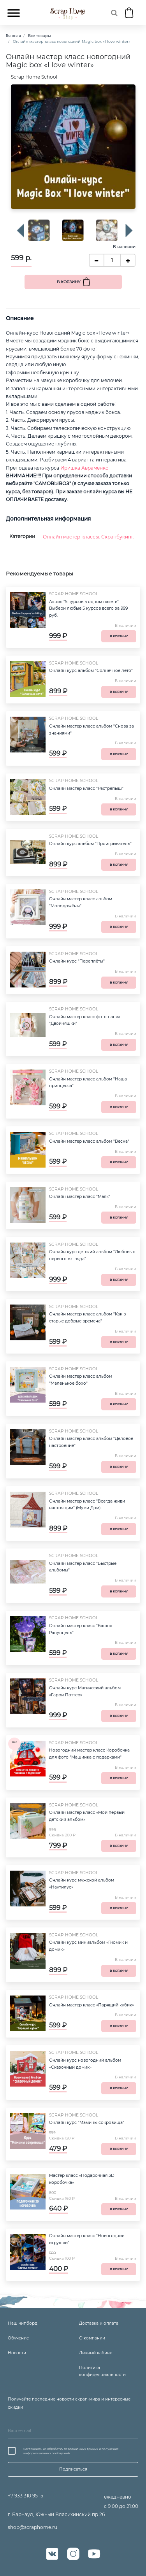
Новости (17, 2352)
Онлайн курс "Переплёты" (77, 961)
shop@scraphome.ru (32, 2527)
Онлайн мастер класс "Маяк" (79, 1196)
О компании (92, 2338)
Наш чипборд (22, 2323)
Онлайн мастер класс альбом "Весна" (89, 1141)
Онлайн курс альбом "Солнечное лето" (91, 670)
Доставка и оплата (98, 2323)
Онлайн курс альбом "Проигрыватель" (90, 843)
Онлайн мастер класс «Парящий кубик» (91, 2005)
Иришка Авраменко (84, 468)
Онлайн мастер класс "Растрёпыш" (86, 788)
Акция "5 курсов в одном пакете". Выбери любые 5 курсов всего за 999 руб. (88, 608)
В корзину (69, 282)
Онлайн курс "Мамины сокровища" (86, 2122)
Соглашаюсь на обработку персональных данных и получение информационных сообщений (71, 2451)
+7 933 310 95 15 (25, 2496)
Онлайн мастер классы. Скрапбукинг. (88, 537)
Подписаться (73, 2469)
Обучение (18, 2338)
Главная (13, 35)
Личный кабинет (96, 2352)
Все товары (39, 35)
